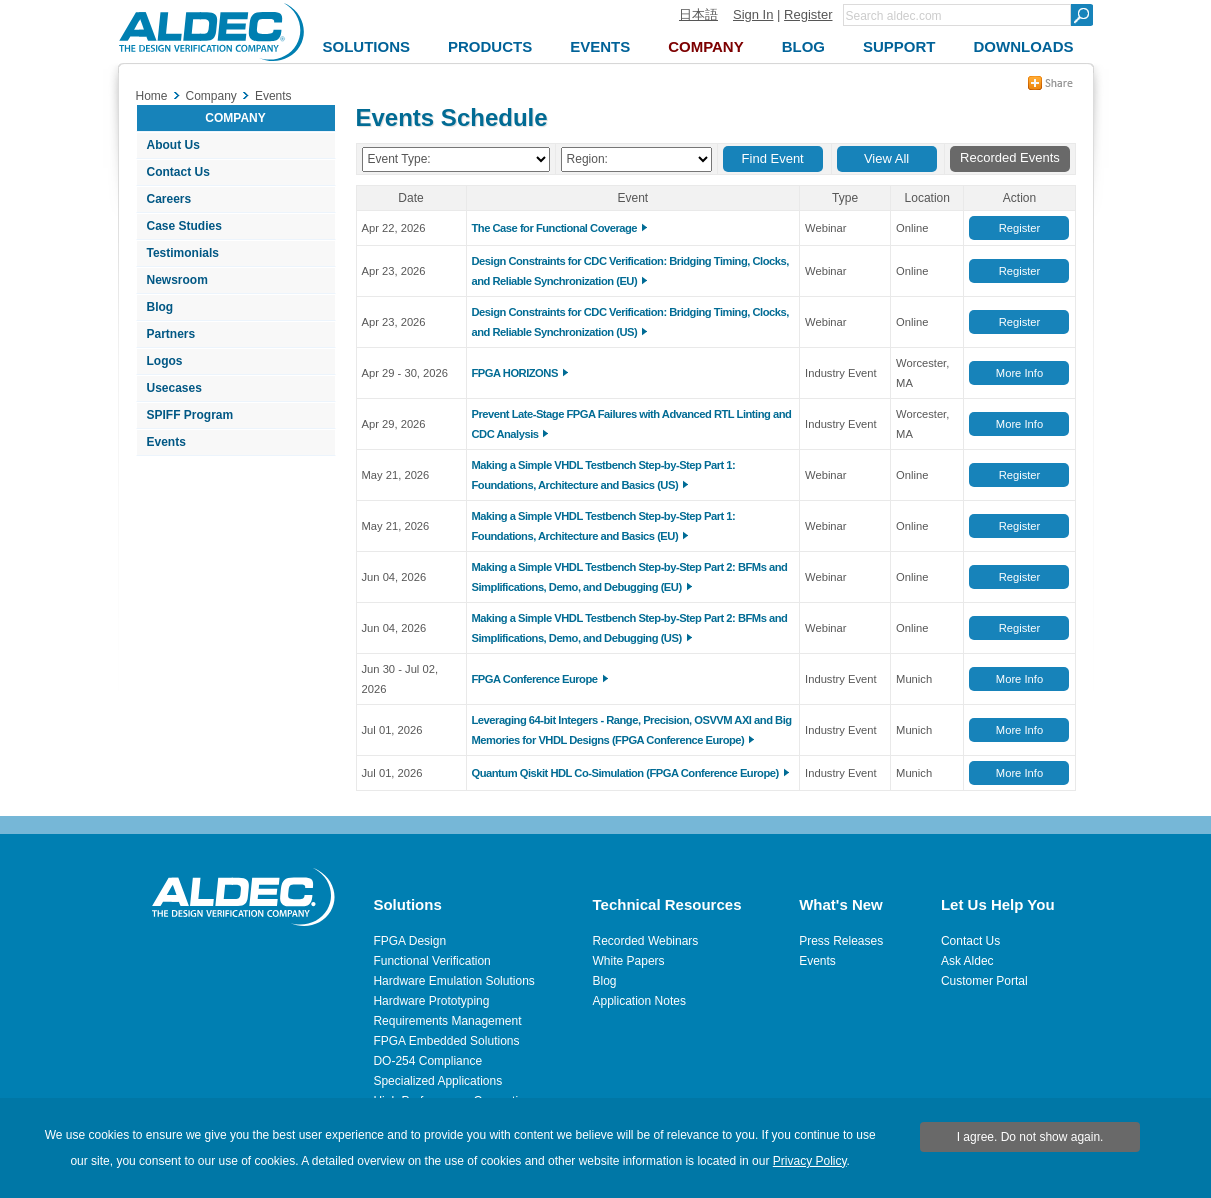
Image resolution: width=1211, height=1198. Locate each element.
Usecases (174, 388)
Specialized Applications (437, 1081)
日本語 (698, 14)
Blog (160, 307)
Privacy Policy (810, 1161)
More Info (1019, 373)
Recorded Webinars (646, 941)
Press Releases (841, 941)
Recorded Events (1010, 157)
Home (152, 96)
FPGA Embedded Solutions (446, 1041)
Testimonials (183, 253)
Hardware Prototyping (431, 1001)
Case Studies (184, 226)
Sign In (753, 14)
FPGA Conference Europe (535, 679)
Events (166, 442)
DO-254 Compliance (427, 1061)
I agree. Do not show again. (1030, 1137)
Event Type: (399, 159)
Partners (171, 334)
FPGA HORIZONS (515, 373)
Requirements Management (447, 1021)
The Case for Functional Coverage (555, 228)
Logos (165, 361)
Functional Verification (431, 961)
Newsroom (177, 280)
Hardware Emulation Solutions (453, 981)
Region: (587, 159)
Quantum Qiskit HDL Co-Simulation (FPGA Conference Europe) (625, 773)
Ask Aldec (967, 961)
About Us (173, 145)
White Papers (629, 961)
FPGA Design (409, 941)
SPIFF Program (190, 415)
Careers (169, 199)
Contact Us (178, 172)
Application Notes (639, 1001)
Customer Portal (984, 981)
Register (808, 14)
